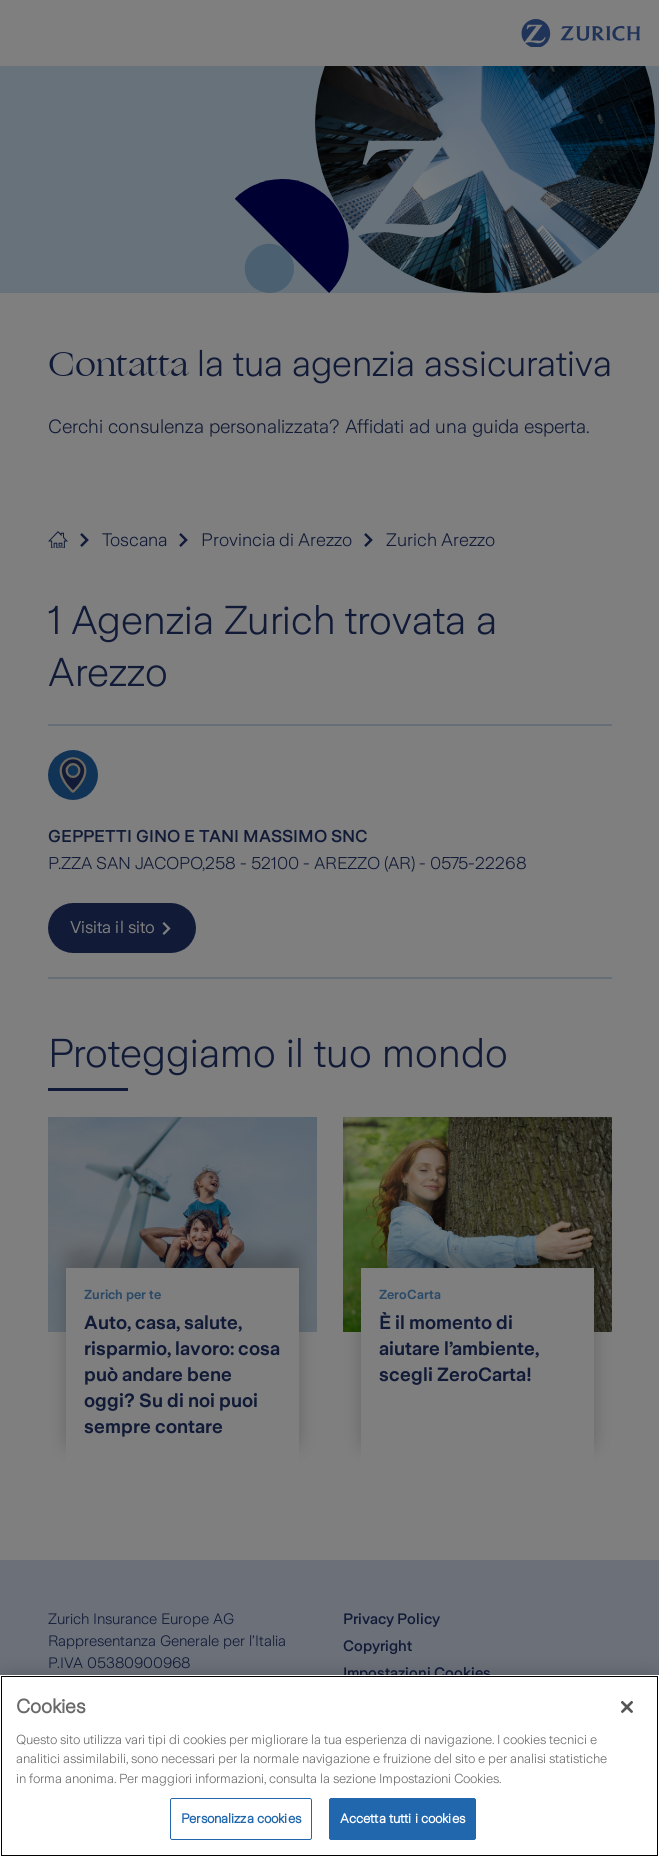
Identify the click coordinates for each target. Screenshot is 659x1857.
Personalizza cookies (241, 1828)
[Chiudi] (627, 1716)
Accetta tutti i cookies (402, 1828)
